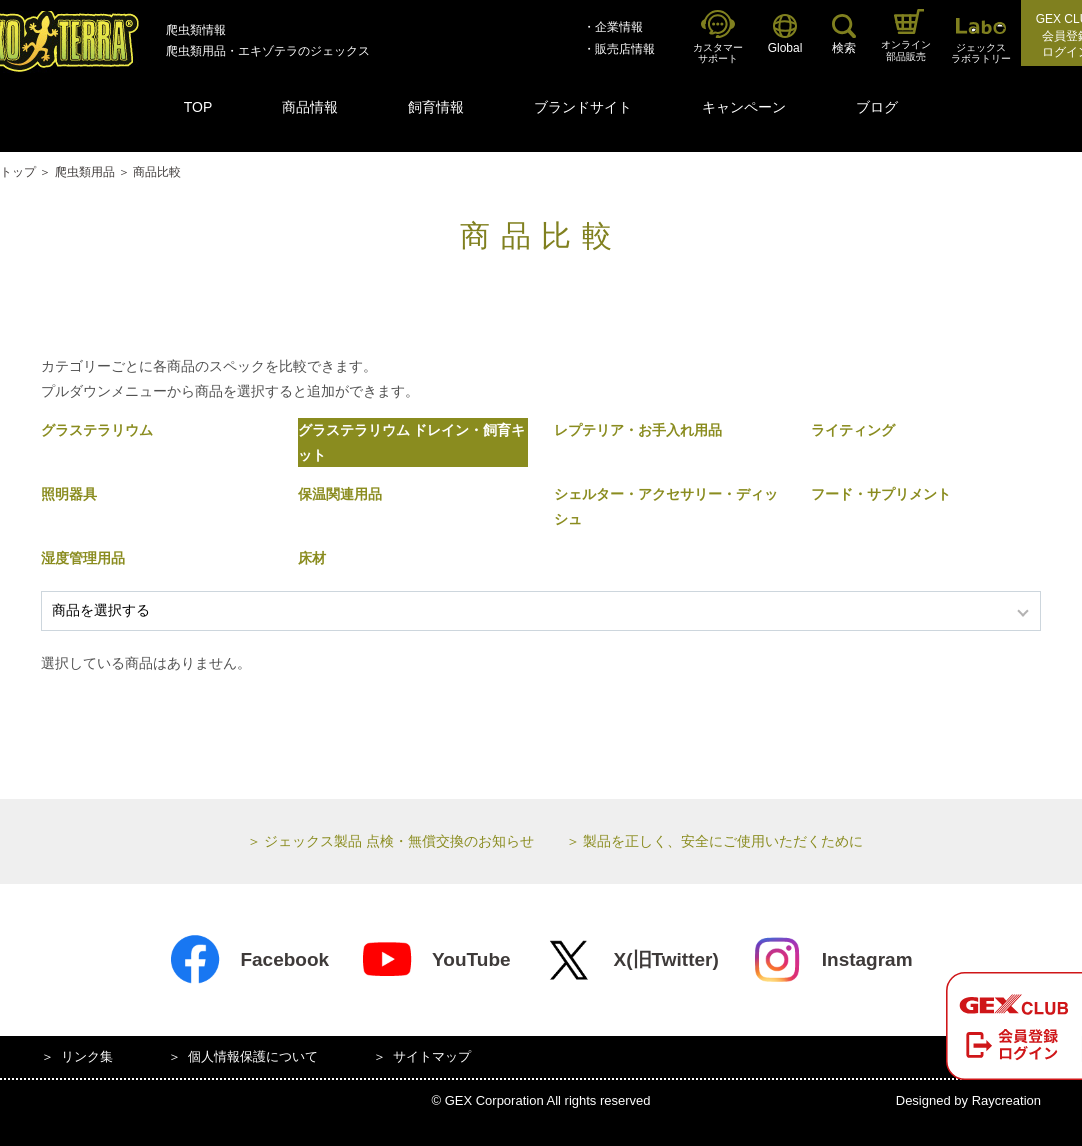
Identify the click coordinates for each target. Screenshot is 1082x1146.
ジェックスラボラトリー (981, 41)
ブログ (877, 107)
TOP (198, 107)
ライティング (853, 430)
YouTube (435, 960)
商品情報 (310, 107)
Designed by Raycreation (968, 1100)
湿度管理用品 (83, 558)
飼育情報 (436, 107)
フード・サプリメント (881, 494)
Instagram (832, 960)
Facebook (249, 960)
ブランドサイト (583, 107)
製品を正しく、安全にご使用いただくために (723, 841)
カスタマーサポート (718, 37)
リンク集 (87, 1056)
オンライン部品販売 (906, 35)
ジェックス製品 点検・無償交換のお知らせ (399, 841)
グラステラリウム (97, 430)
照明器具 (69, 494)
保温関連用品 (340, 494)
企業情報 (619, 27)
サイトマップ (432, 1056)
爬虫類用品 (85, 172)
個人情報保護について (253, 1056)
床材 (312, 558)
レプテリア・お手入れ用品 (638, 430)
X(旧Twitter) (631, 960)
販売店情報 (625, 49)
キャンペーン (744, 107)
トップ (18, 172)
